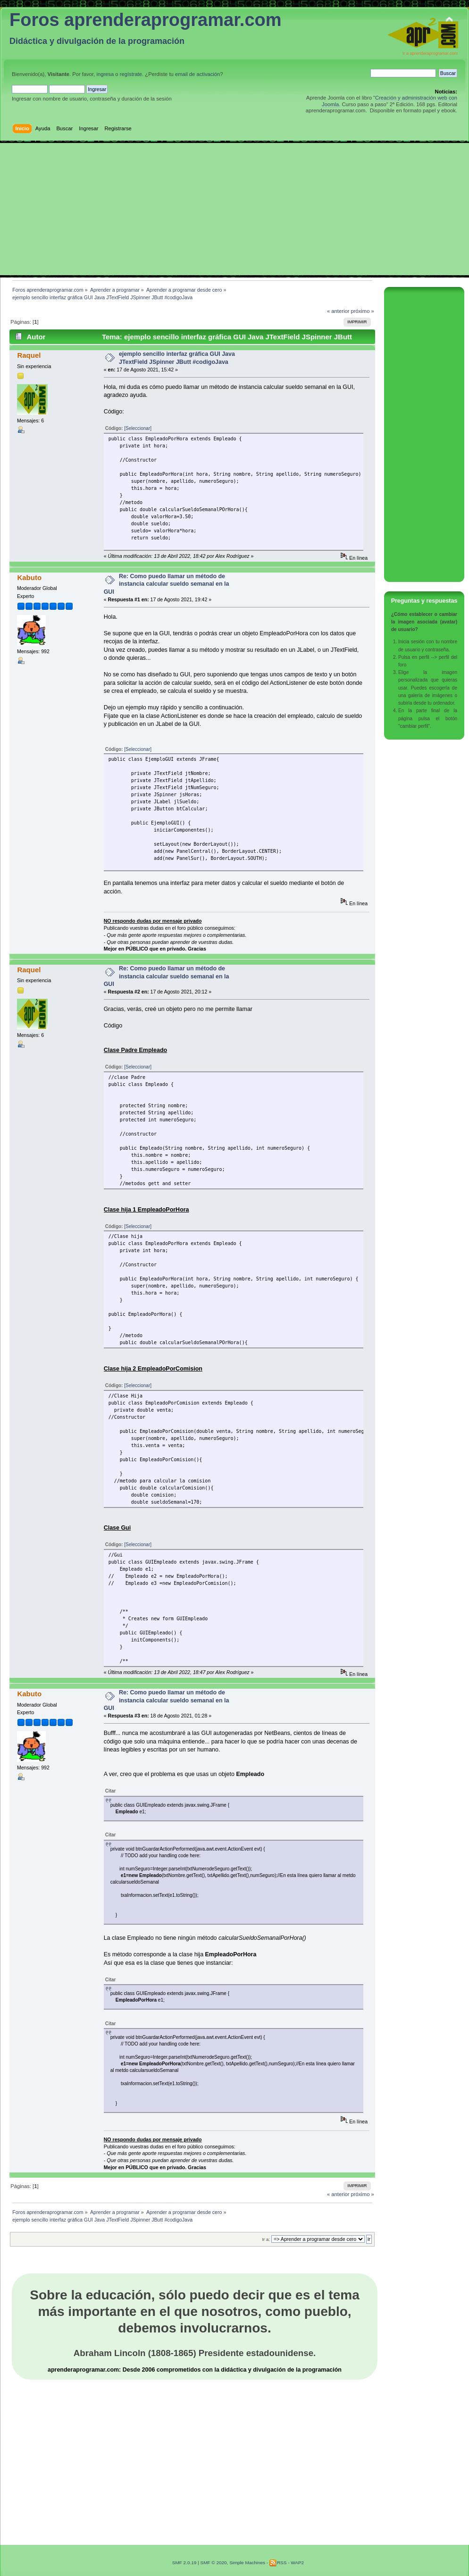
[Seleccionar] (137, 428)
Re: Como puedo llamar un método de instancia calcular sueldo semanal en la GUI (166, 584)
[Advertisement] (234, 209)
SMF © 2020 (213, 2562)
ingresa (105, 74)
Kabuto (29, 577)
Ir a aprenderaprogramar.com (430, 53)
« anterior (338, 311)
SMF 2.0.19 (184, 2562)
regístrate (131, 74)
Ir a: (265, 2239)
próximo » (362, 311)
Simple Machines (247, 2562)
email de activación (197, 74)
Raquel (29, 355)
